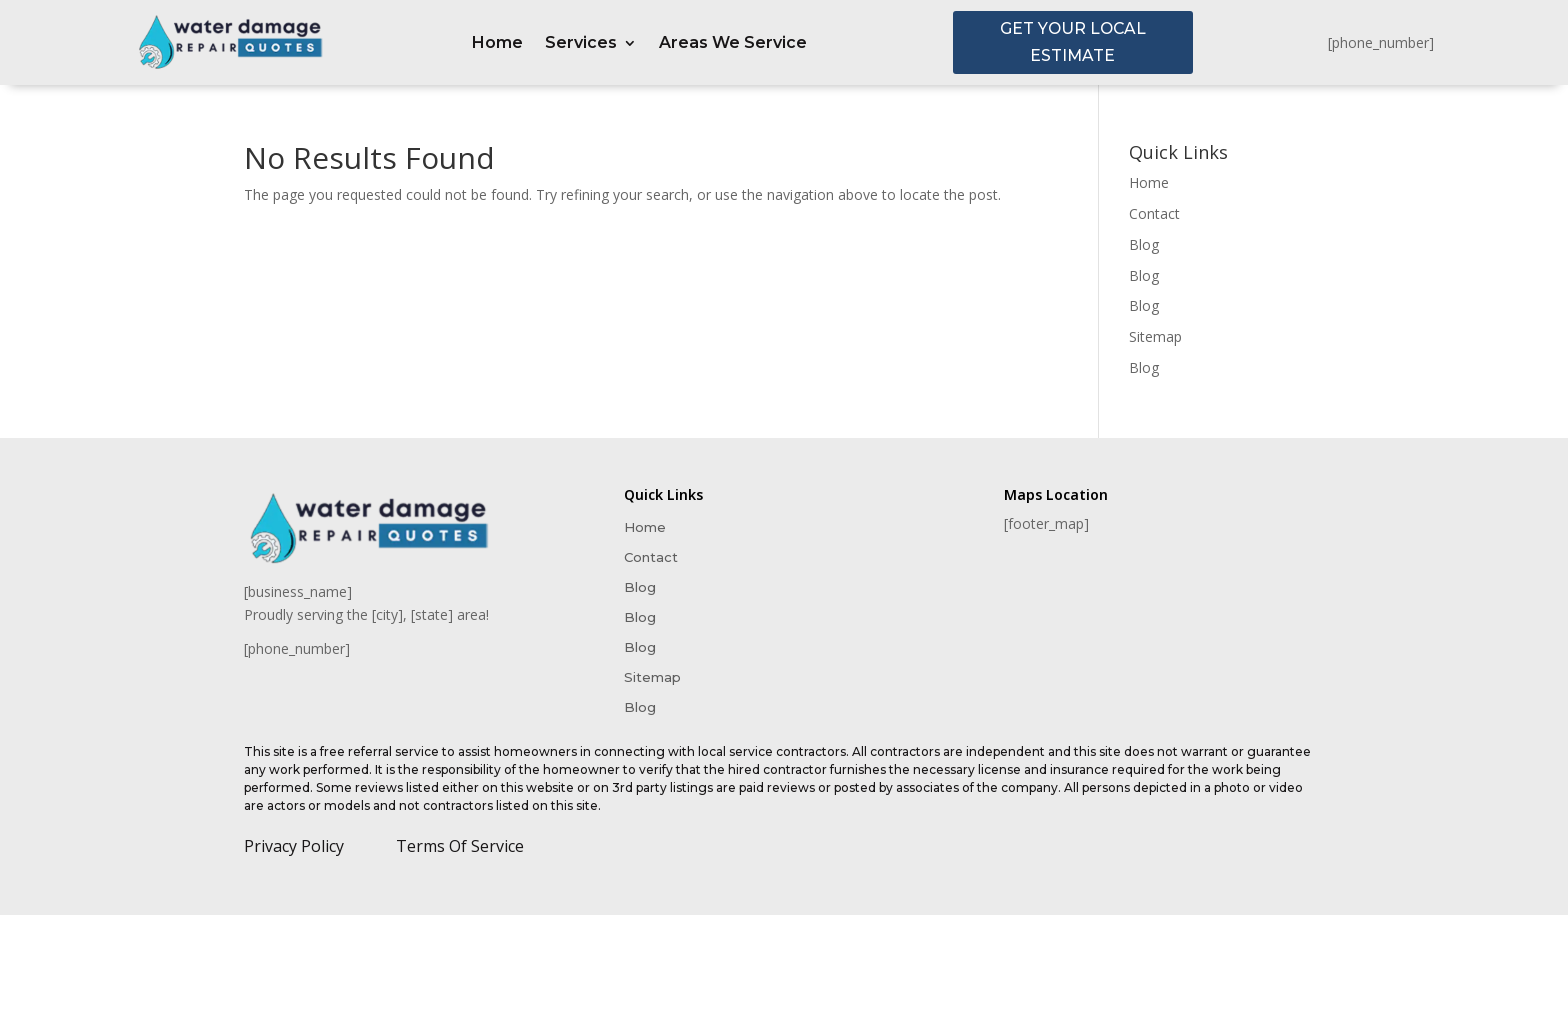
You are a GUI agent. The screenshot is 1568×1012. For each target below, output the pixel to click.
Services (581, 44)
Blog (1144, 245)
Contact (1154, 214)
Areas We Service (733, 44)
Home (497, 44)
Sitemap (1155, 337)
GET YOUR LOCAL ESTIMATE (1072, 43)
